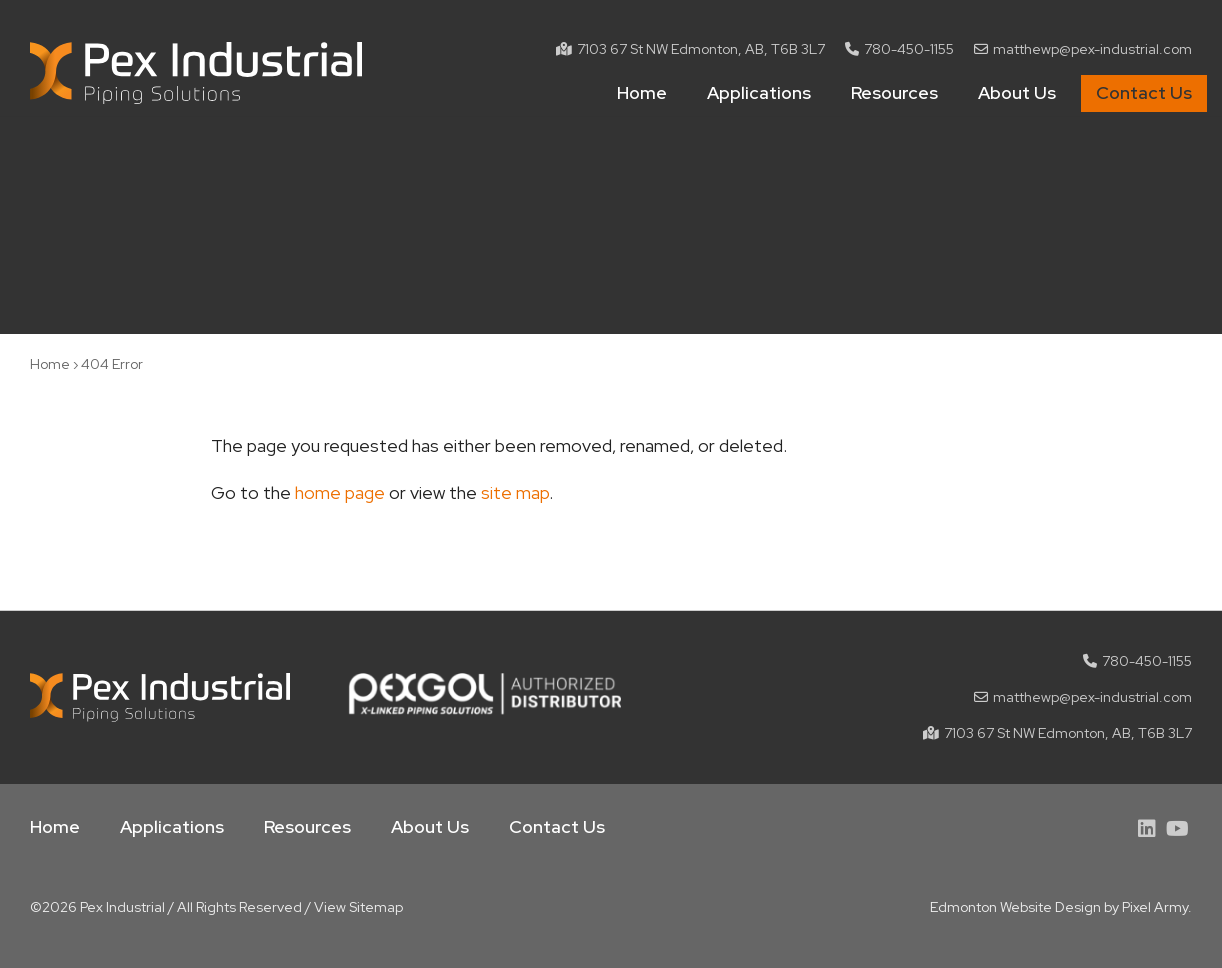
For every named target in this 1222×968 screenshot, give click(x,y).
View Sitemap (358, 907)
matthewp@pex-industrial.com (1092, 49)
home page (340, 492)
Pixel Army (1155, 907)
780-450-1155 (909, 49)
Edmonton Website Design (1015, 907)
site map (515, 492)
